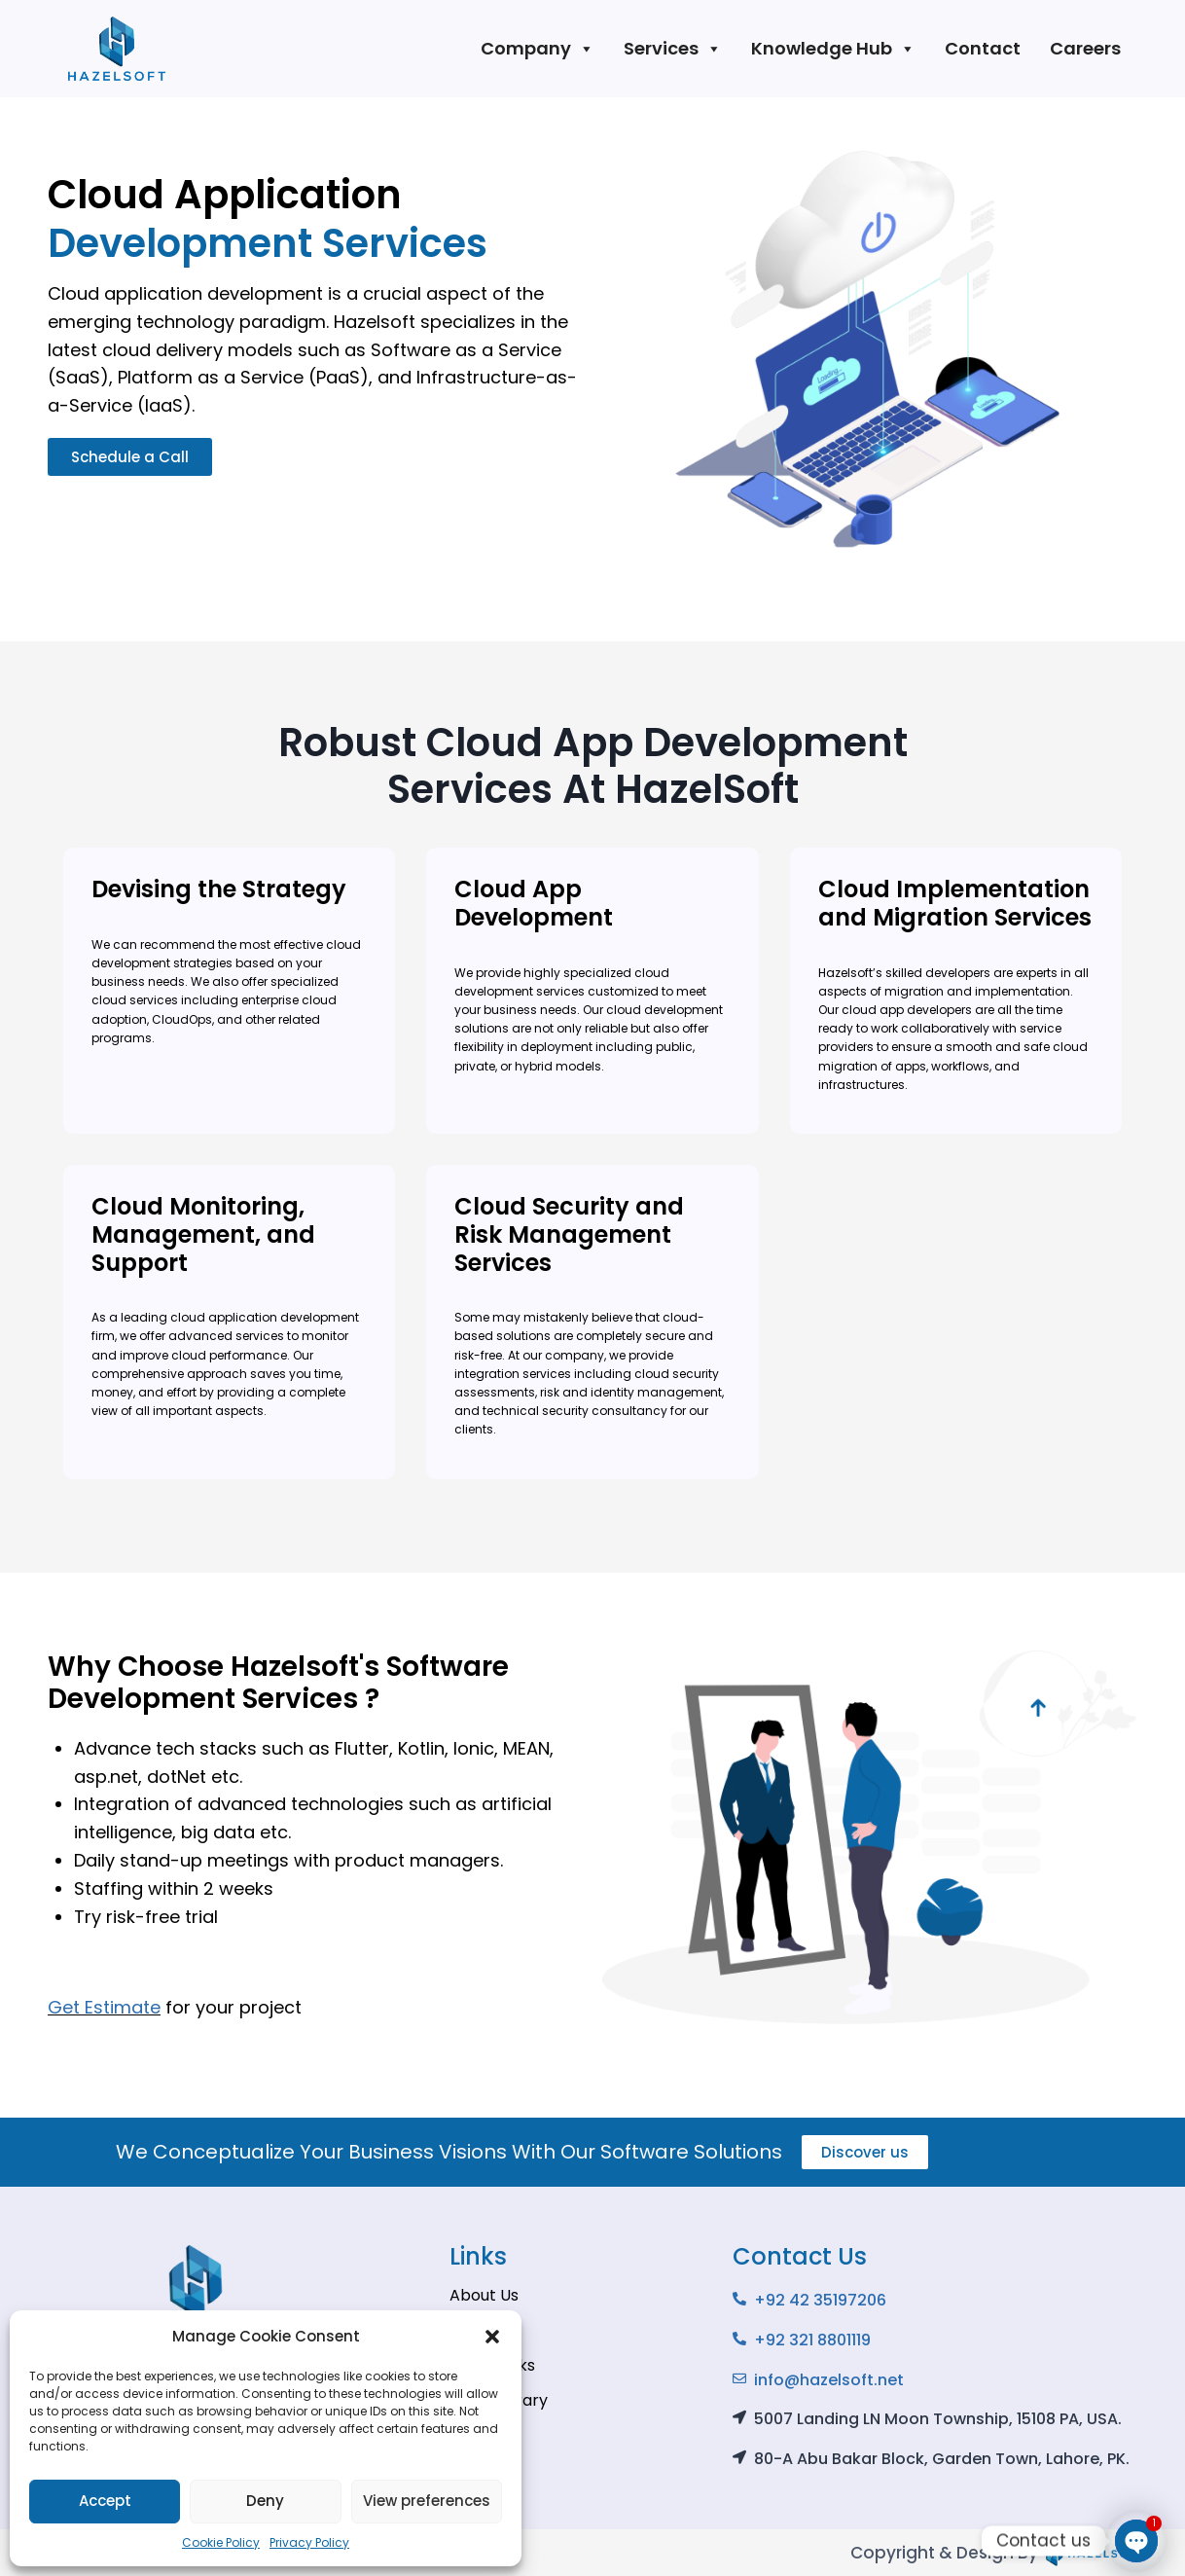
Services (673, 48)
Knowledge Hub (833, 48)
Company (537, 48)
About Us (484, 2295)
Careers (1085, 48)
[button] (492, 2336)
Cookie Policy (221, 2542)
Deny (265, 2500)
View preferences (426, 2500)
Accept (105, 2500)
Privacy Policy (309, 2542)
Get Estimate (104, 2007)
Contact (983, 48)
